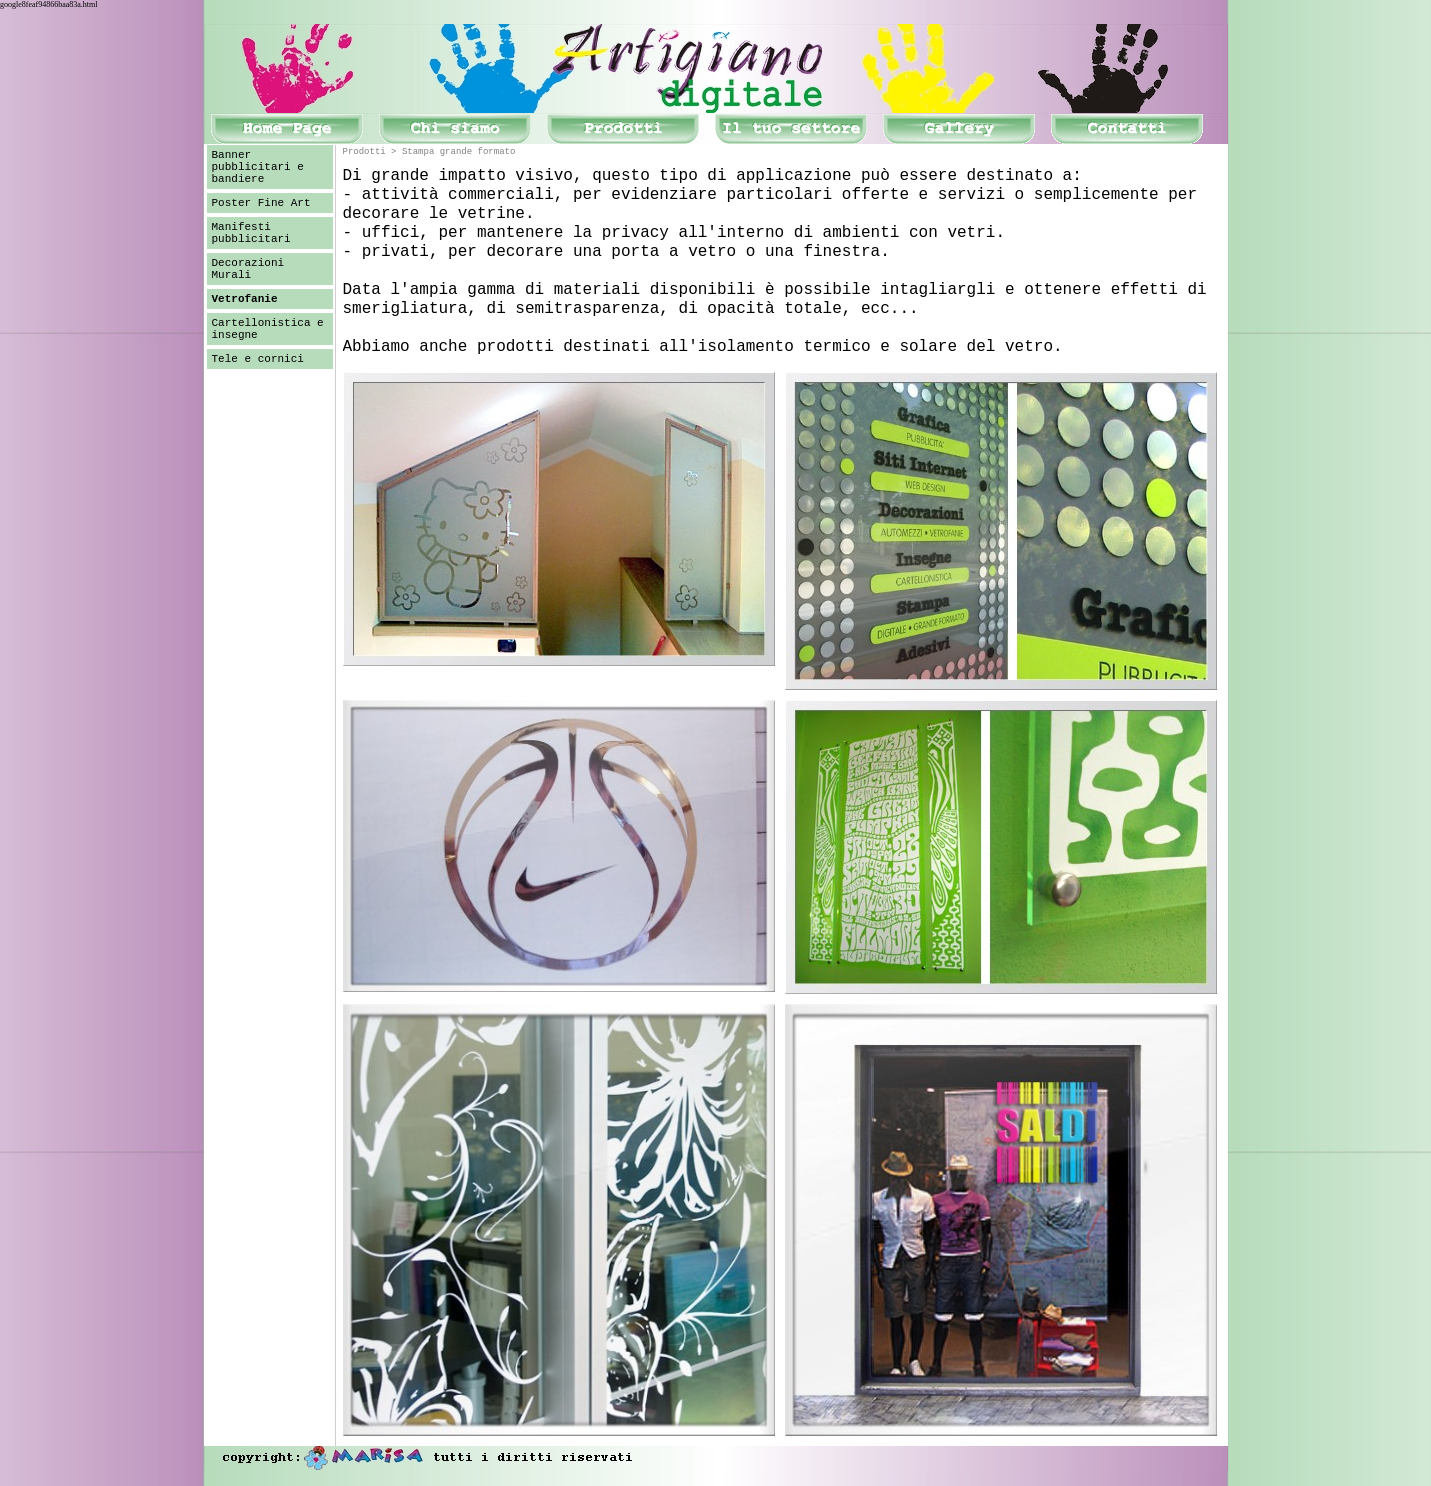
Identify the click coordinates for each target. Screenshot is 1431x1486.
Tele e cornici (258, 359)
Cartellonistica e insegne (268, 329)
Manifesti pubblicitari (251, 233)
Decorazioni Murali (248, 269)
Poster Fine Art (261, 203)
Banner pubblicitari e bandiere (258, 167)
